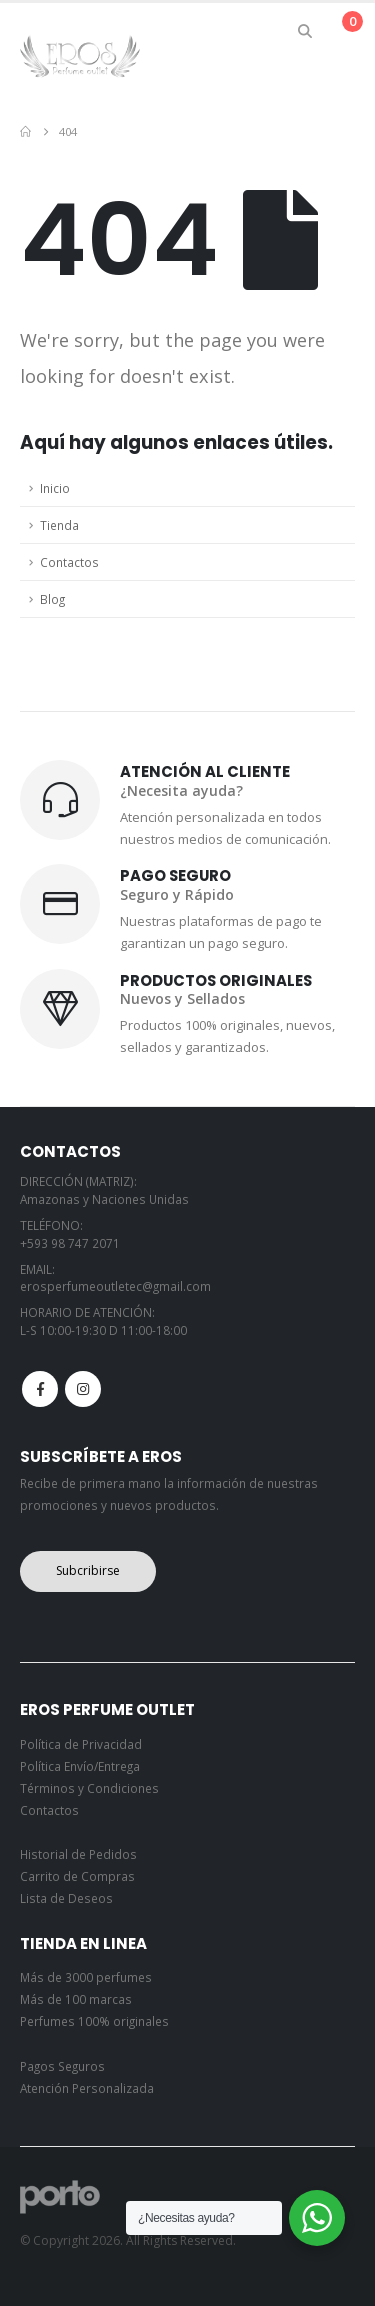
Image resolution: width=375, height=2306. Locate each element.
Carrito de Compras (77, 1876)
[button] (305, 31)
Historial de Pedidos (78, 1854)
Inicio (55, 488)
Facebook (40, 1389)
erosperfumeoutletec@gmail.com (115, 1286)
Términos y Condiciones (89, 1788)
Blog (52, 599)
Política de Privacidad (81, 1744)
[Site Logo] (80, 55)
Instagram (83, 1389)
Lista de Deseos (66, 1898)
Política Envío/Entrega (80, 1766)
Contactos (69, 562)
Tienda (59, 525)
